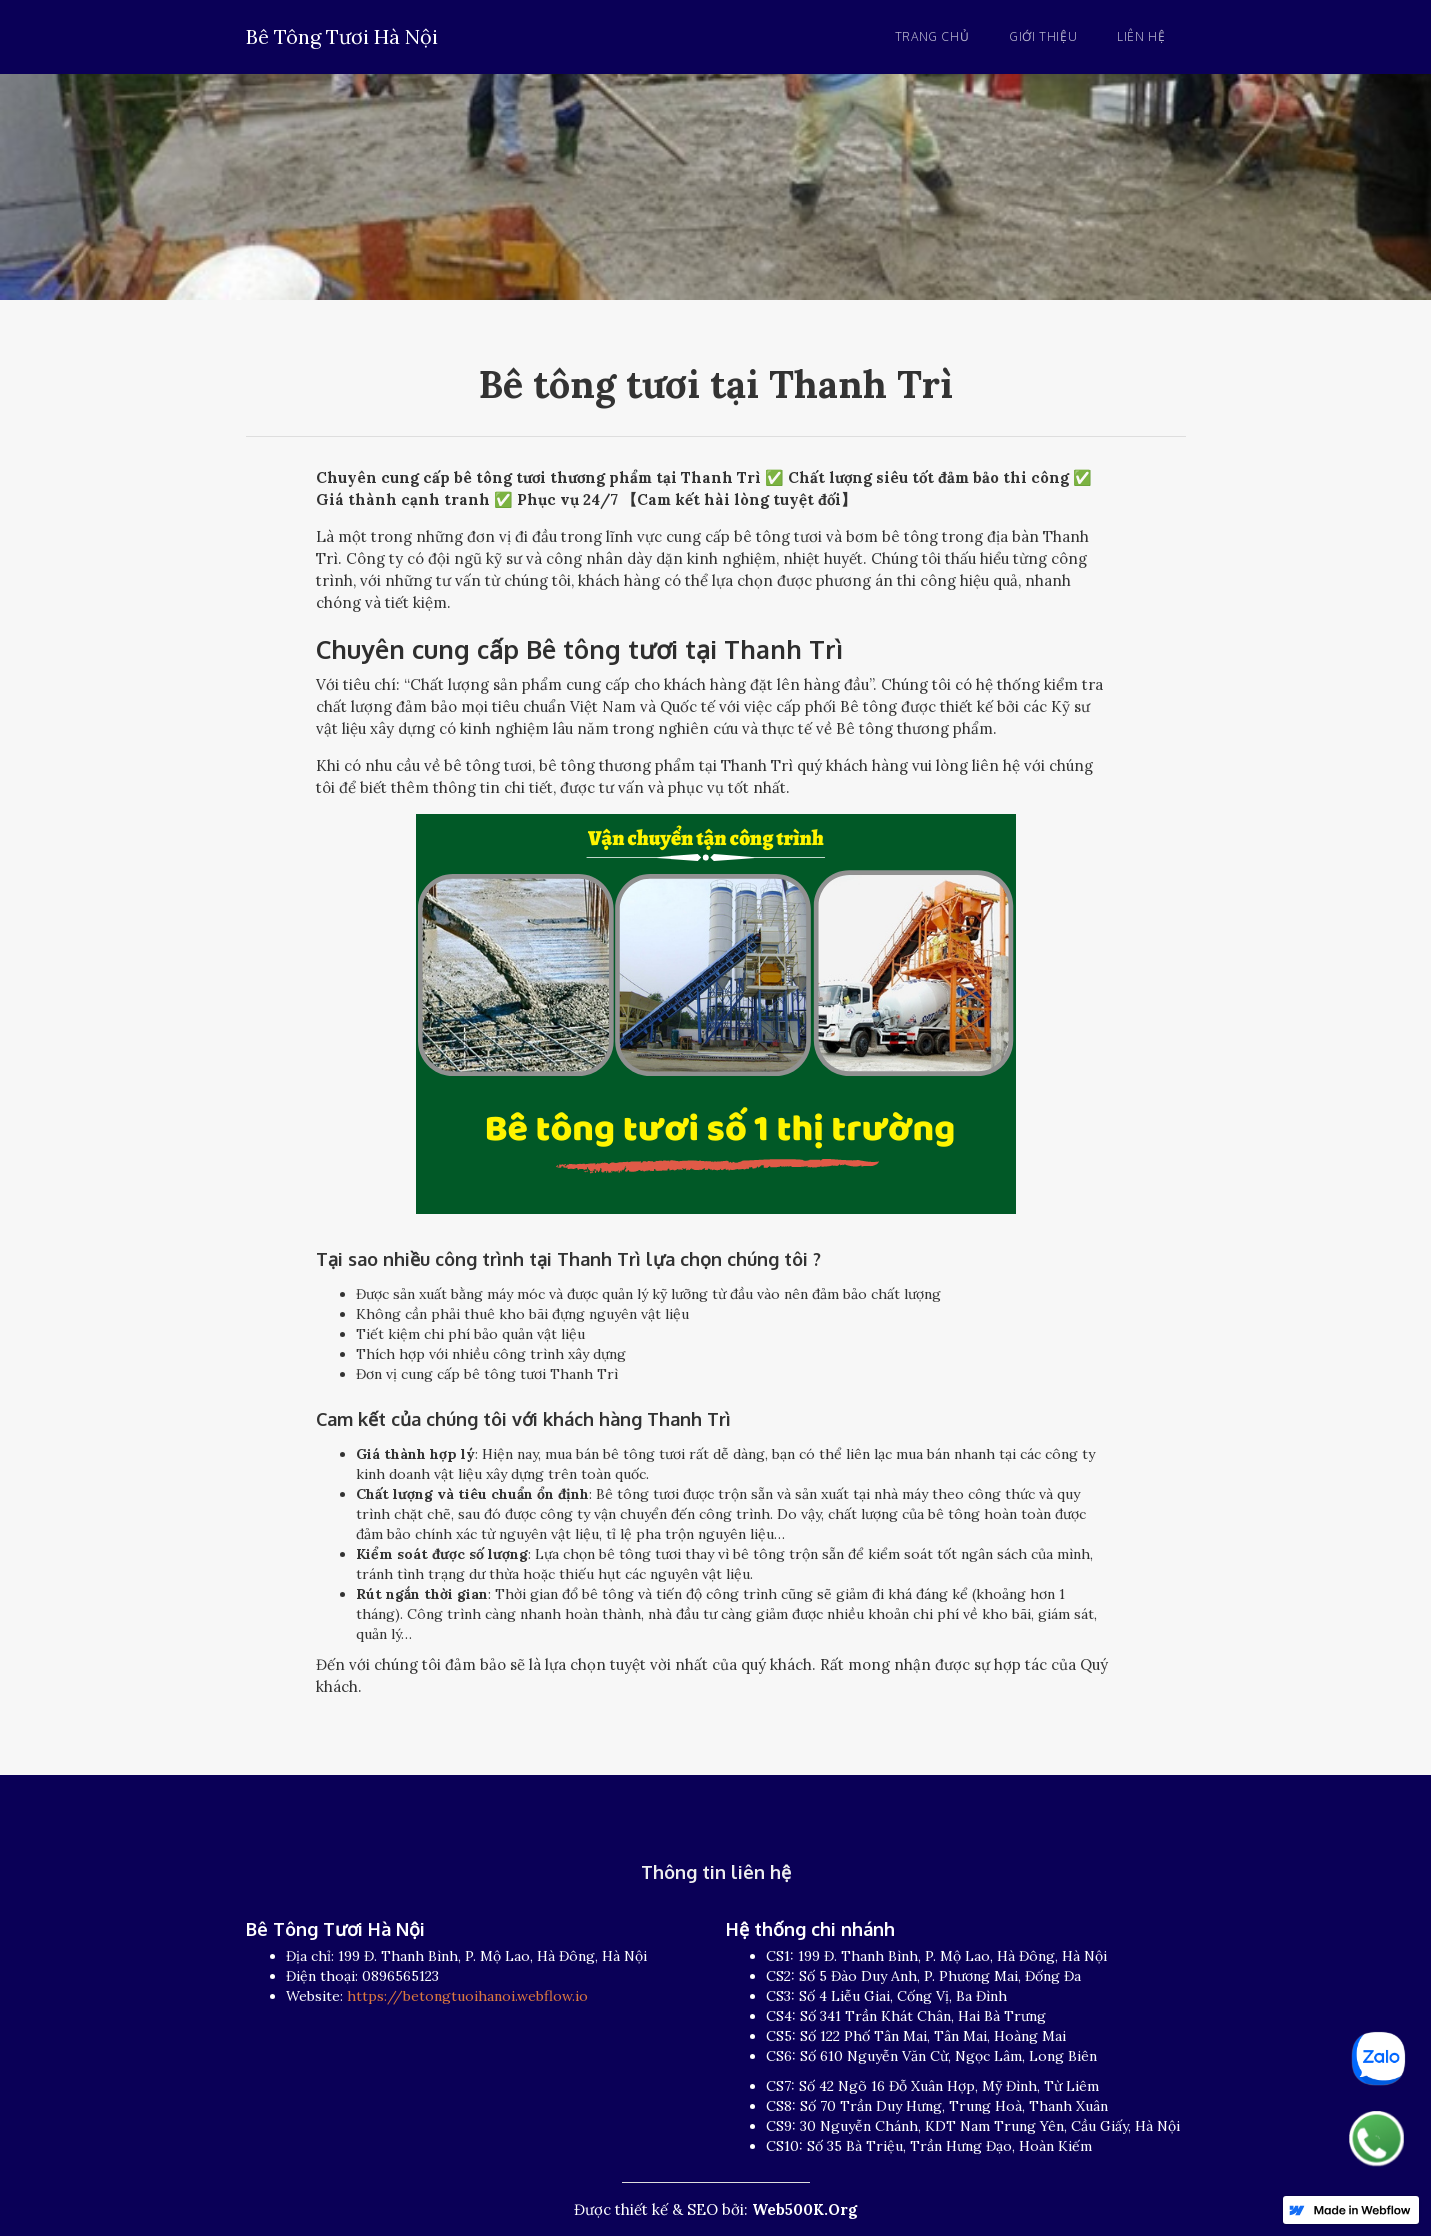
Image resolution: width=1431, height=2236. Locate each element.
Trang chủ (932, 36)
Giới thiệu (1043, 36)
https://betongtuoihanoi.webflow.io (467, 1996)
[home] (342, 33)
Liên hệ (1141, 36)
